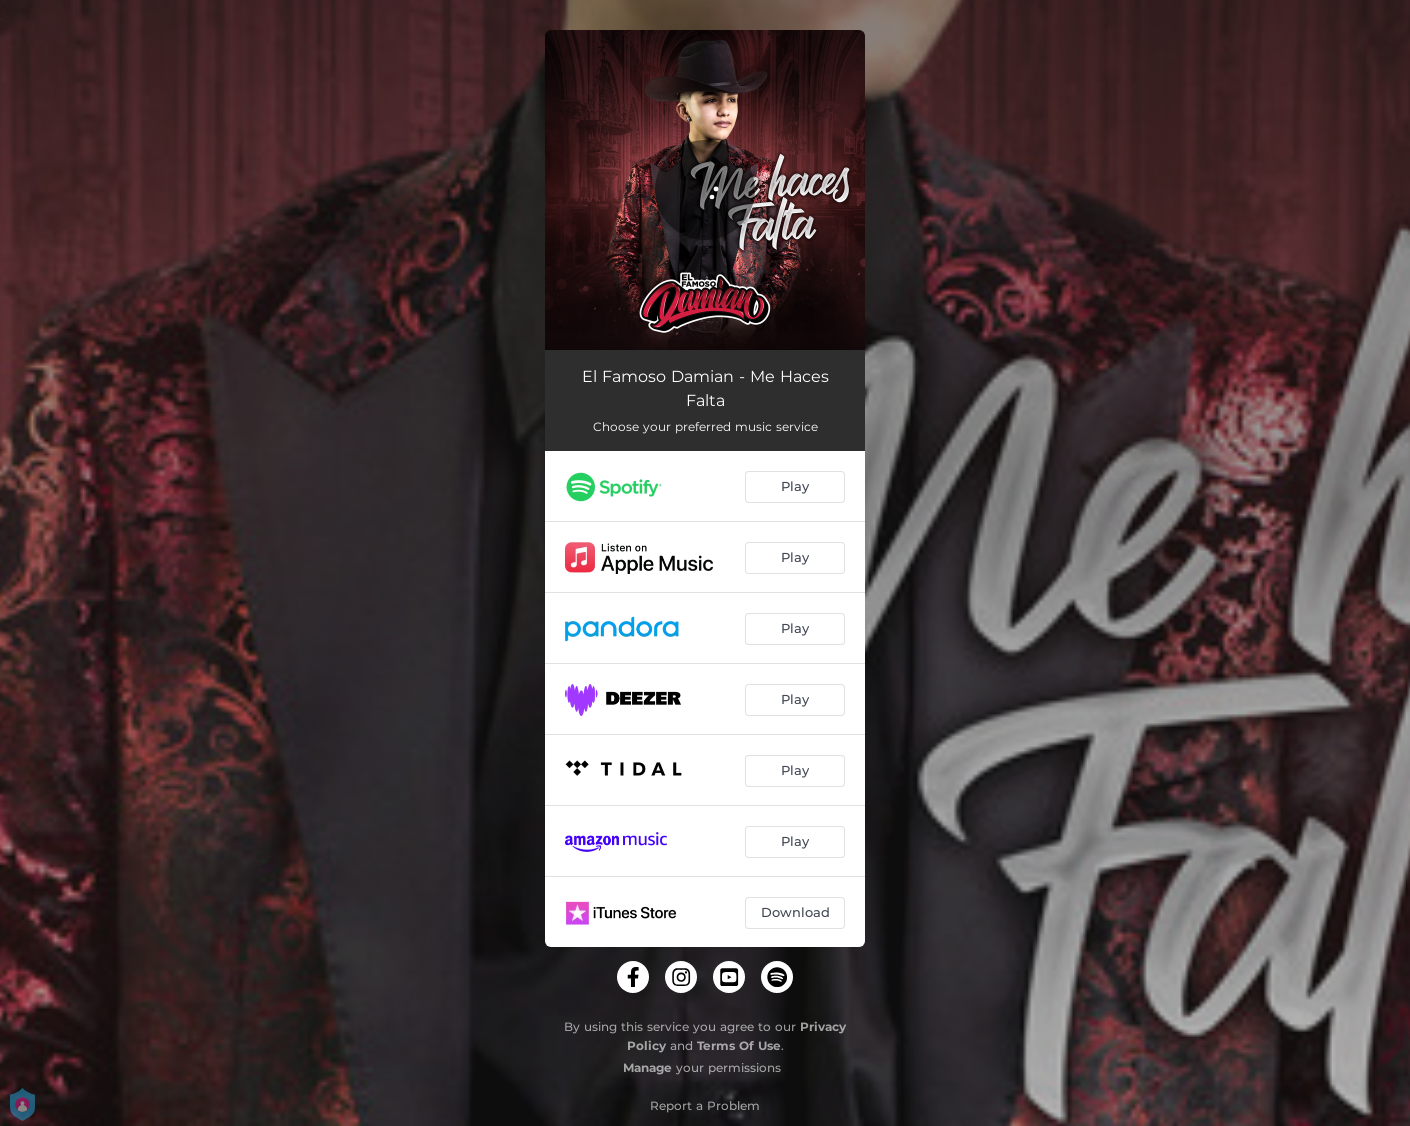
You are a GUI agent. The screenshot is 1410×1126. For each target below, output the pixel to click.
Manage (647, 1067)
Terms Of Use (739, 1045)
